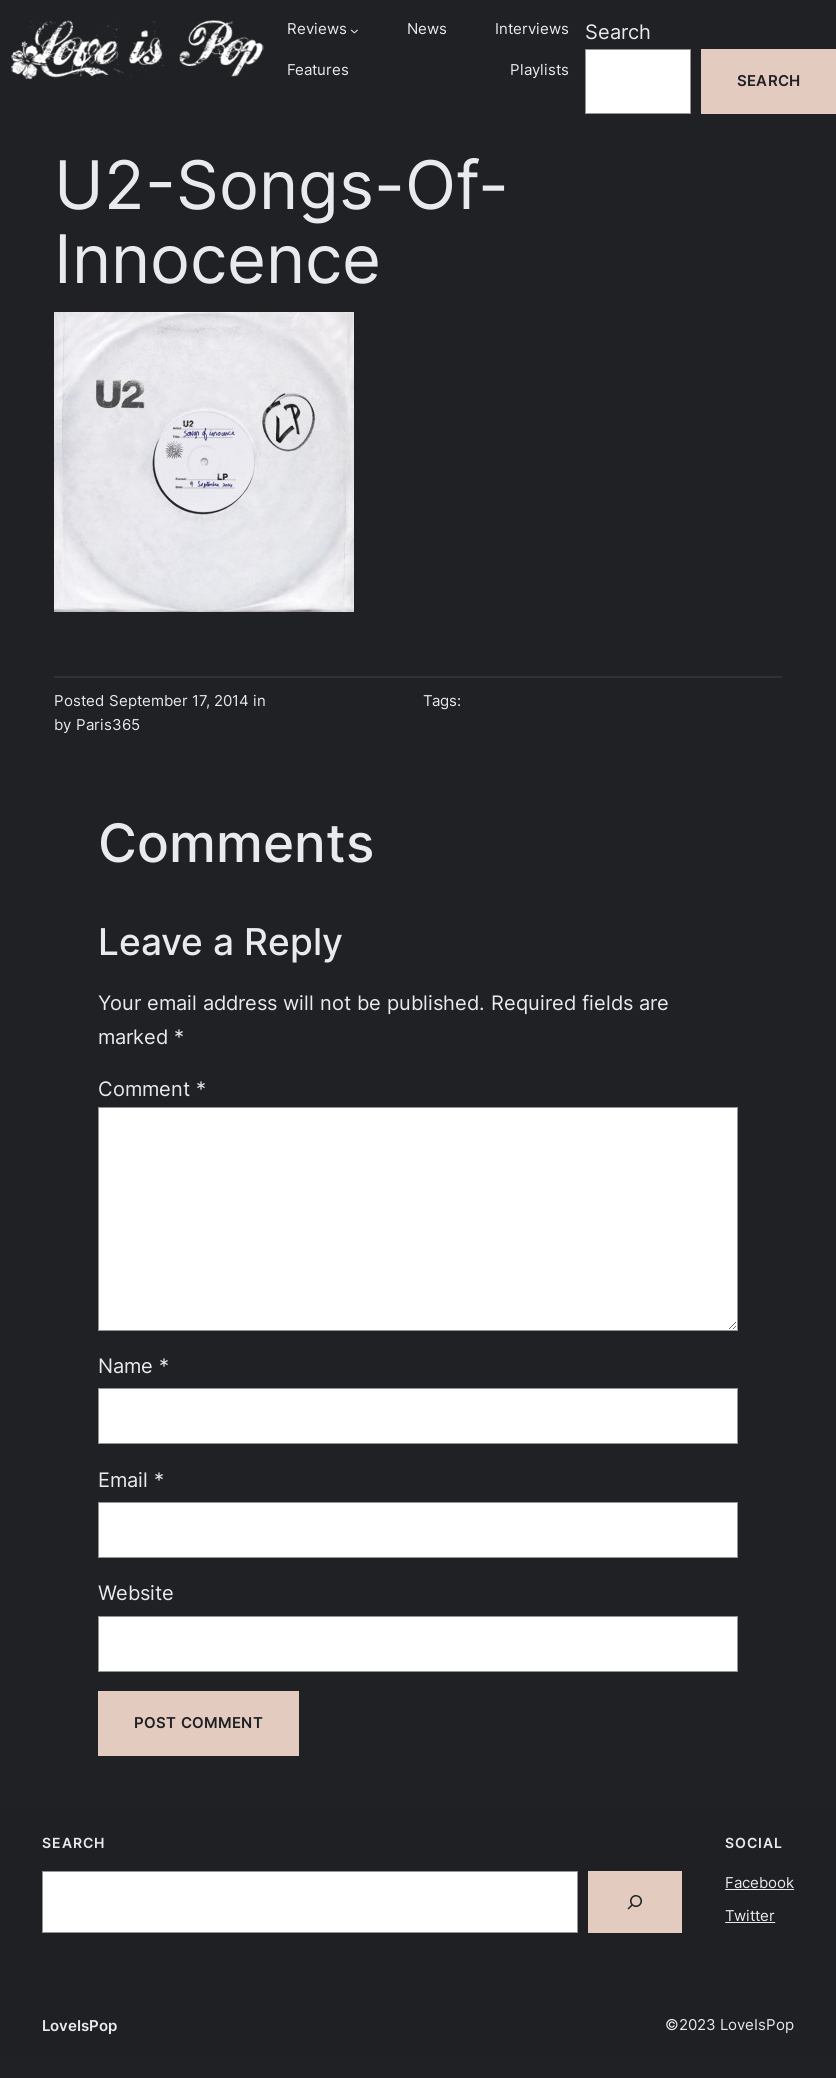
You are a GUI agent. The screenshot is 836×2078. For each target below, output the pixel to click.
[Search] (635, 1902)
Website (136, 1593)
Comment (152, 1089)
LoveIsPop (79, 2026)
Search (618, 32)
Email (131, 1480)
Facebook (759, 1883)
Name (133, 1366)
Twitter (750, 1916)
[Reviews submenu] (354, 29)
